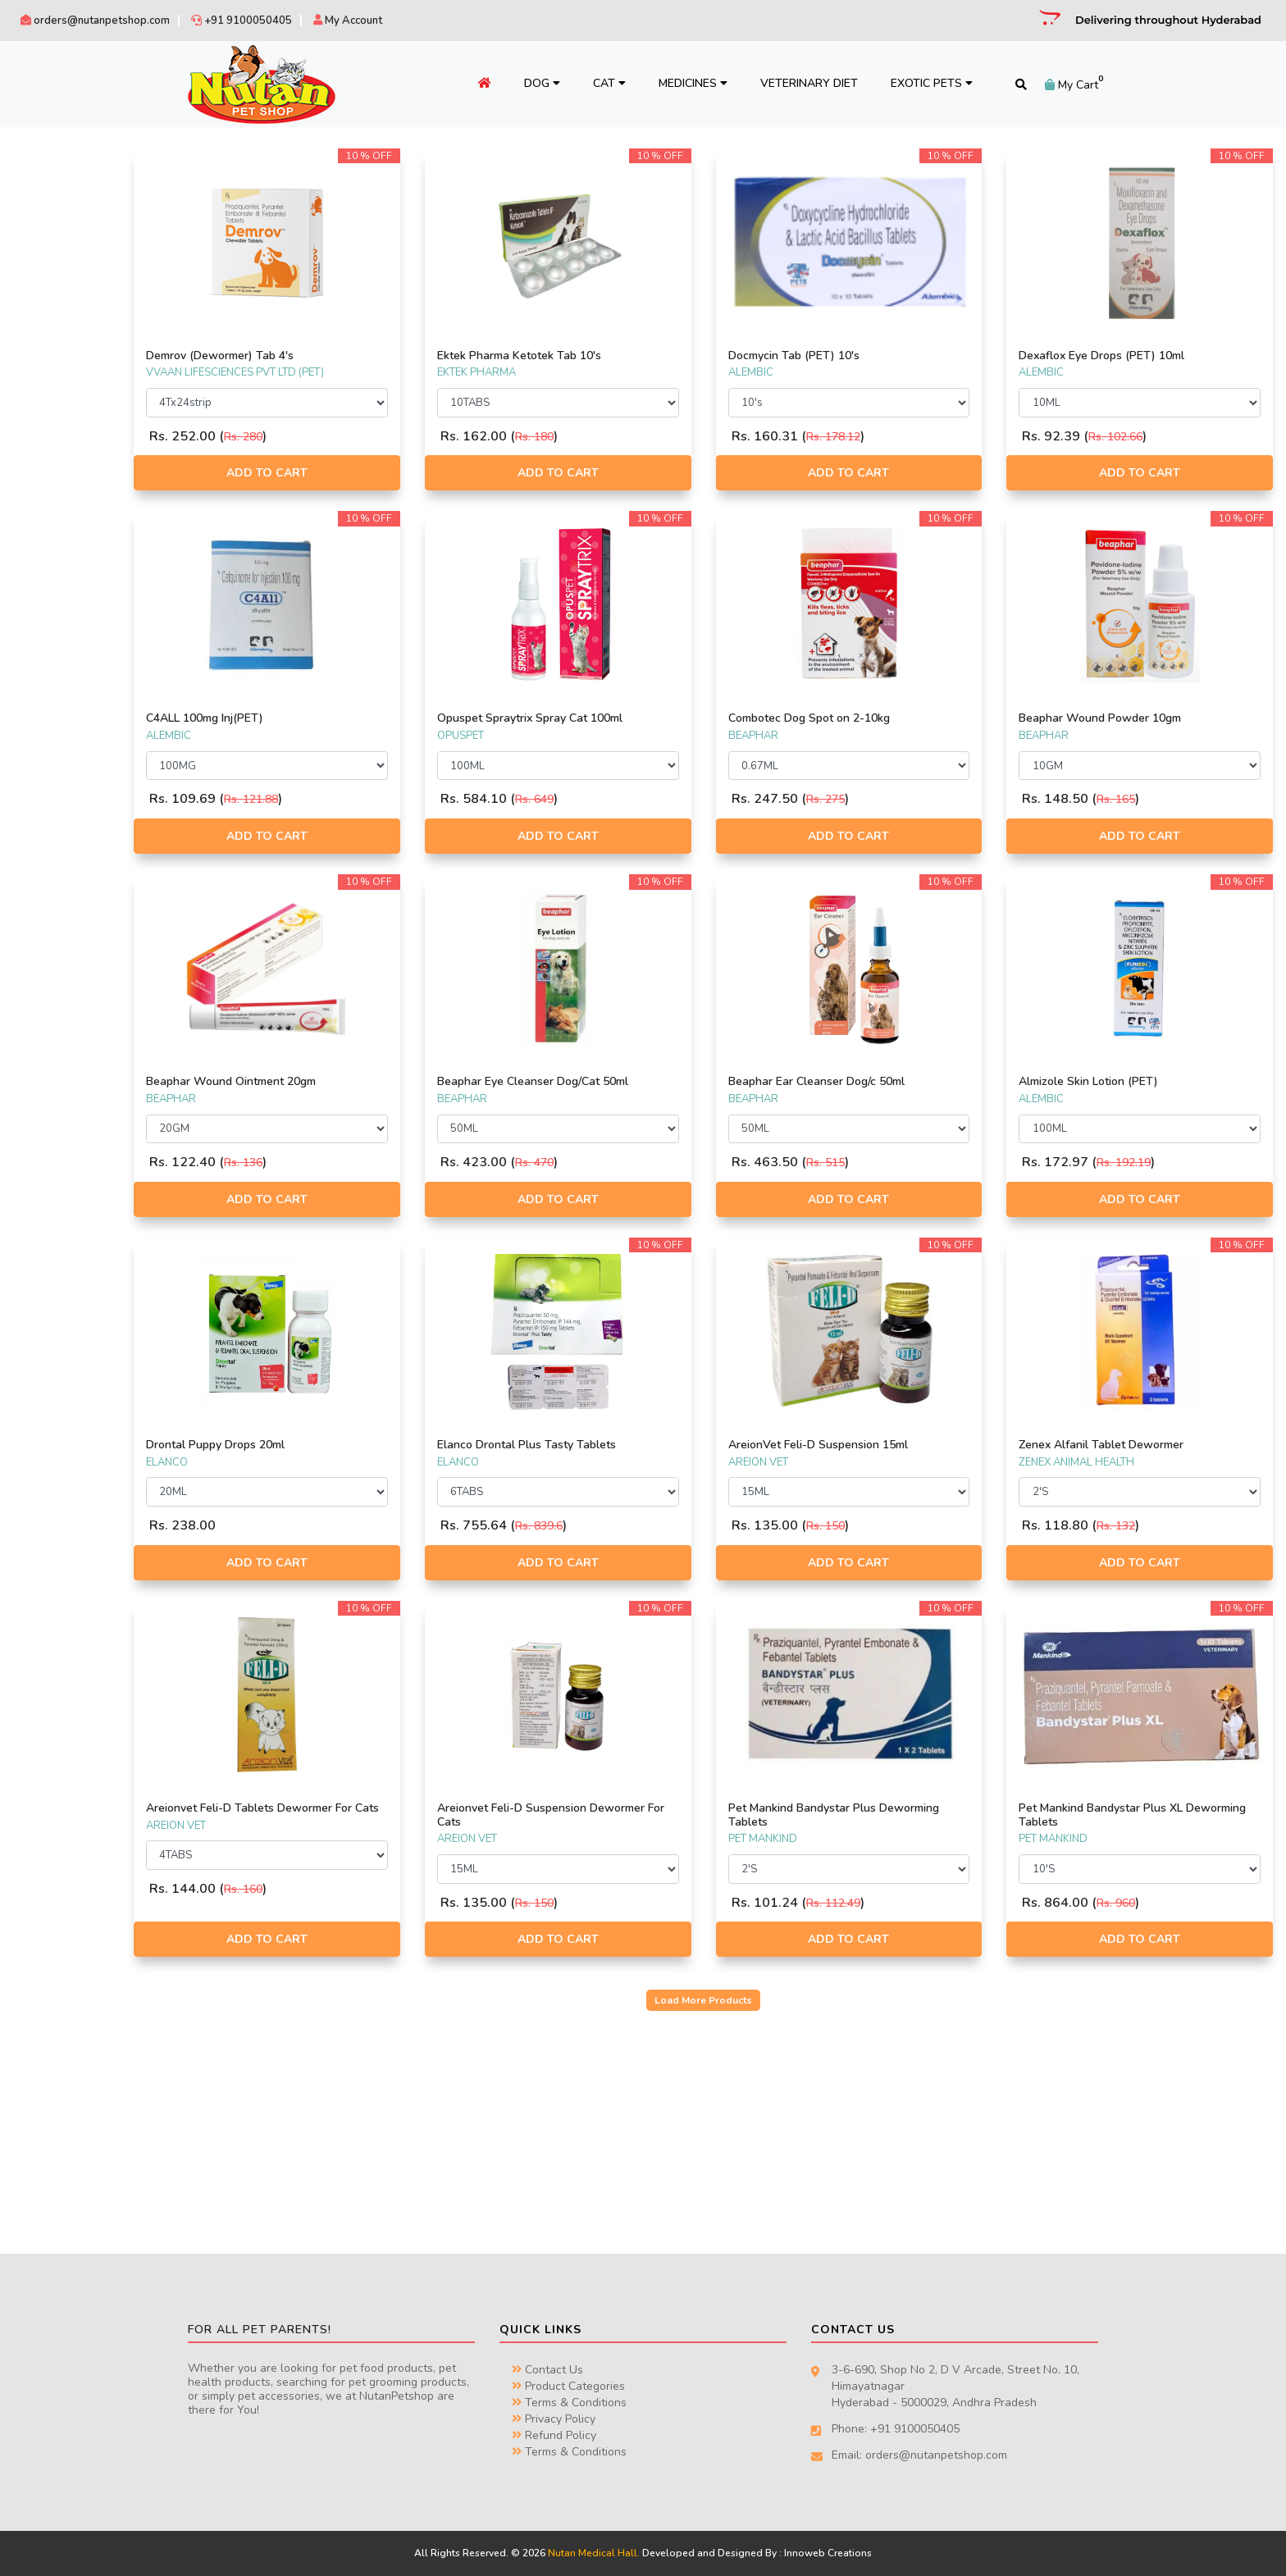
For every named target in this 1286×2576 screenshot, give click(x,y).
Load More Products (774, 2000)
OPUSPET (47, 458)
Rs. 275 (896, 799)
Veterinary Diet (799, 83)
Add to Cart (390, 473)
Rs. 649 (641, 799)
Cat (599, 83)
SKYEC (39, 343)
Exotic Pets (922, 83)
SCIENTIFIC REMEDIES (75, 228)
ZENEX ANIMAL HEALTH (80, 497)
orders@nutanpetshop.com (95, 20)
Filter (216, 781)
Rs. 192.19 (1160, 1162)
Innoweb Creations (828, 2553)
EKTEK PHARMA (61, 401)
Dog (532, 83)
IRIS (33, 439)
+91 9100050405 (241, 20)
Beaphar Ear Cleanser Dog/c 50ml (887, 1081)
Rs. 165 (1152, 799)
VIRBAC (43, 362)
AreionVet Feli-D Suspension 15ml (888, 1444)
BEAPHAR (48, 190)
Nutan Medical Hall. (594, 2553)
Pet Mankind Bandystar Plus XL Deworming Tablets (1137, 1815)
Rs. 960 (1152, 1903)
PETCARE (46, 305)
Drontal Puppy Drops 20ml (357, 1444)
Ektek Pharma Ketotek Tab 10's (626, 355)
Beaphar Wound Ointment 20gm (373, 1081)
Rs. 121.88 (393, 799)
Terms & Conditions (569, 2402)
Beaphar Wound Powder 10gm (1136, 718)
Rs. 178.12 (904, 437)
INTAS (38, 286)
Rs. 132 (1152, 1526)
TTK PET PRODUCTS (71, 419)
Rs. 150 (896, 1526)
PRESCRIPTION (59, 657)
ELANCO (45, 515)
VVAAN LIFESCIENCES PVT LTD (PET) (108, 593)
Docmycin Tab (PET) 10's (864, 355)
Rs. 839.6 (645, 1526)
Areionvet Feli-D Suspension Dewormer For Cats (618, 1815)
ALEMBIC (45, 209)
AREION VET (54, 382)
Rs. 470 (641, 1162)
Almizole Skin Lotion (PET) (1124, 1081)
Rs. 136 (385, 1162)
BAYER (40, 247)
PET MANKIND (57, 574)
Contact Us (547, 2370)
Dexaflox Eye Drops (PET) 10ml (1137, 355)
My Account (347, 20)
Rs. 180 (641, 437)
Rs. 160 (385, 1903)
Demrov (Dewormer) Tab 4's (362, 355)
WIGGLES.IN (53, 478)
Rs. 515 (896, 1162)
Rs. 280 (385, 437)
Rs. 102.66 (1151, 437)
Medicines (683, 83)
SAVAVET (46, 266)
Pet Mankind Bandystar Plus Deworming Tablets (872, 1815)
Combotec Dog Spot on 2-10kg (879, 718)
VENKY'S (44, 324)
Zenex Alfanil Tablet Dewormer (1137, 1444)
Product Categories (568, 2386)
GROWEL (46, 535)
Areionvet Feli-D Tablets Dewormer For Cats (391, 1815)
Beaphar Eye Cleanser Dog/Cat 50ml (639, 1081)
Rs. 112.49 (904, 1903)
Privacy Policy (553, 2419)
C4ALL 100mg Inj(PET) (346, 718)
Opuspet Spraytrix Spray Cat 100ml (636, 718)
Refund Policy (554, 2435)
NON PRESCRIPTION (72, 676)
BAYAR (41, 554)
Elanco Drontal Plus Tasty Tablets (633, 1444)
